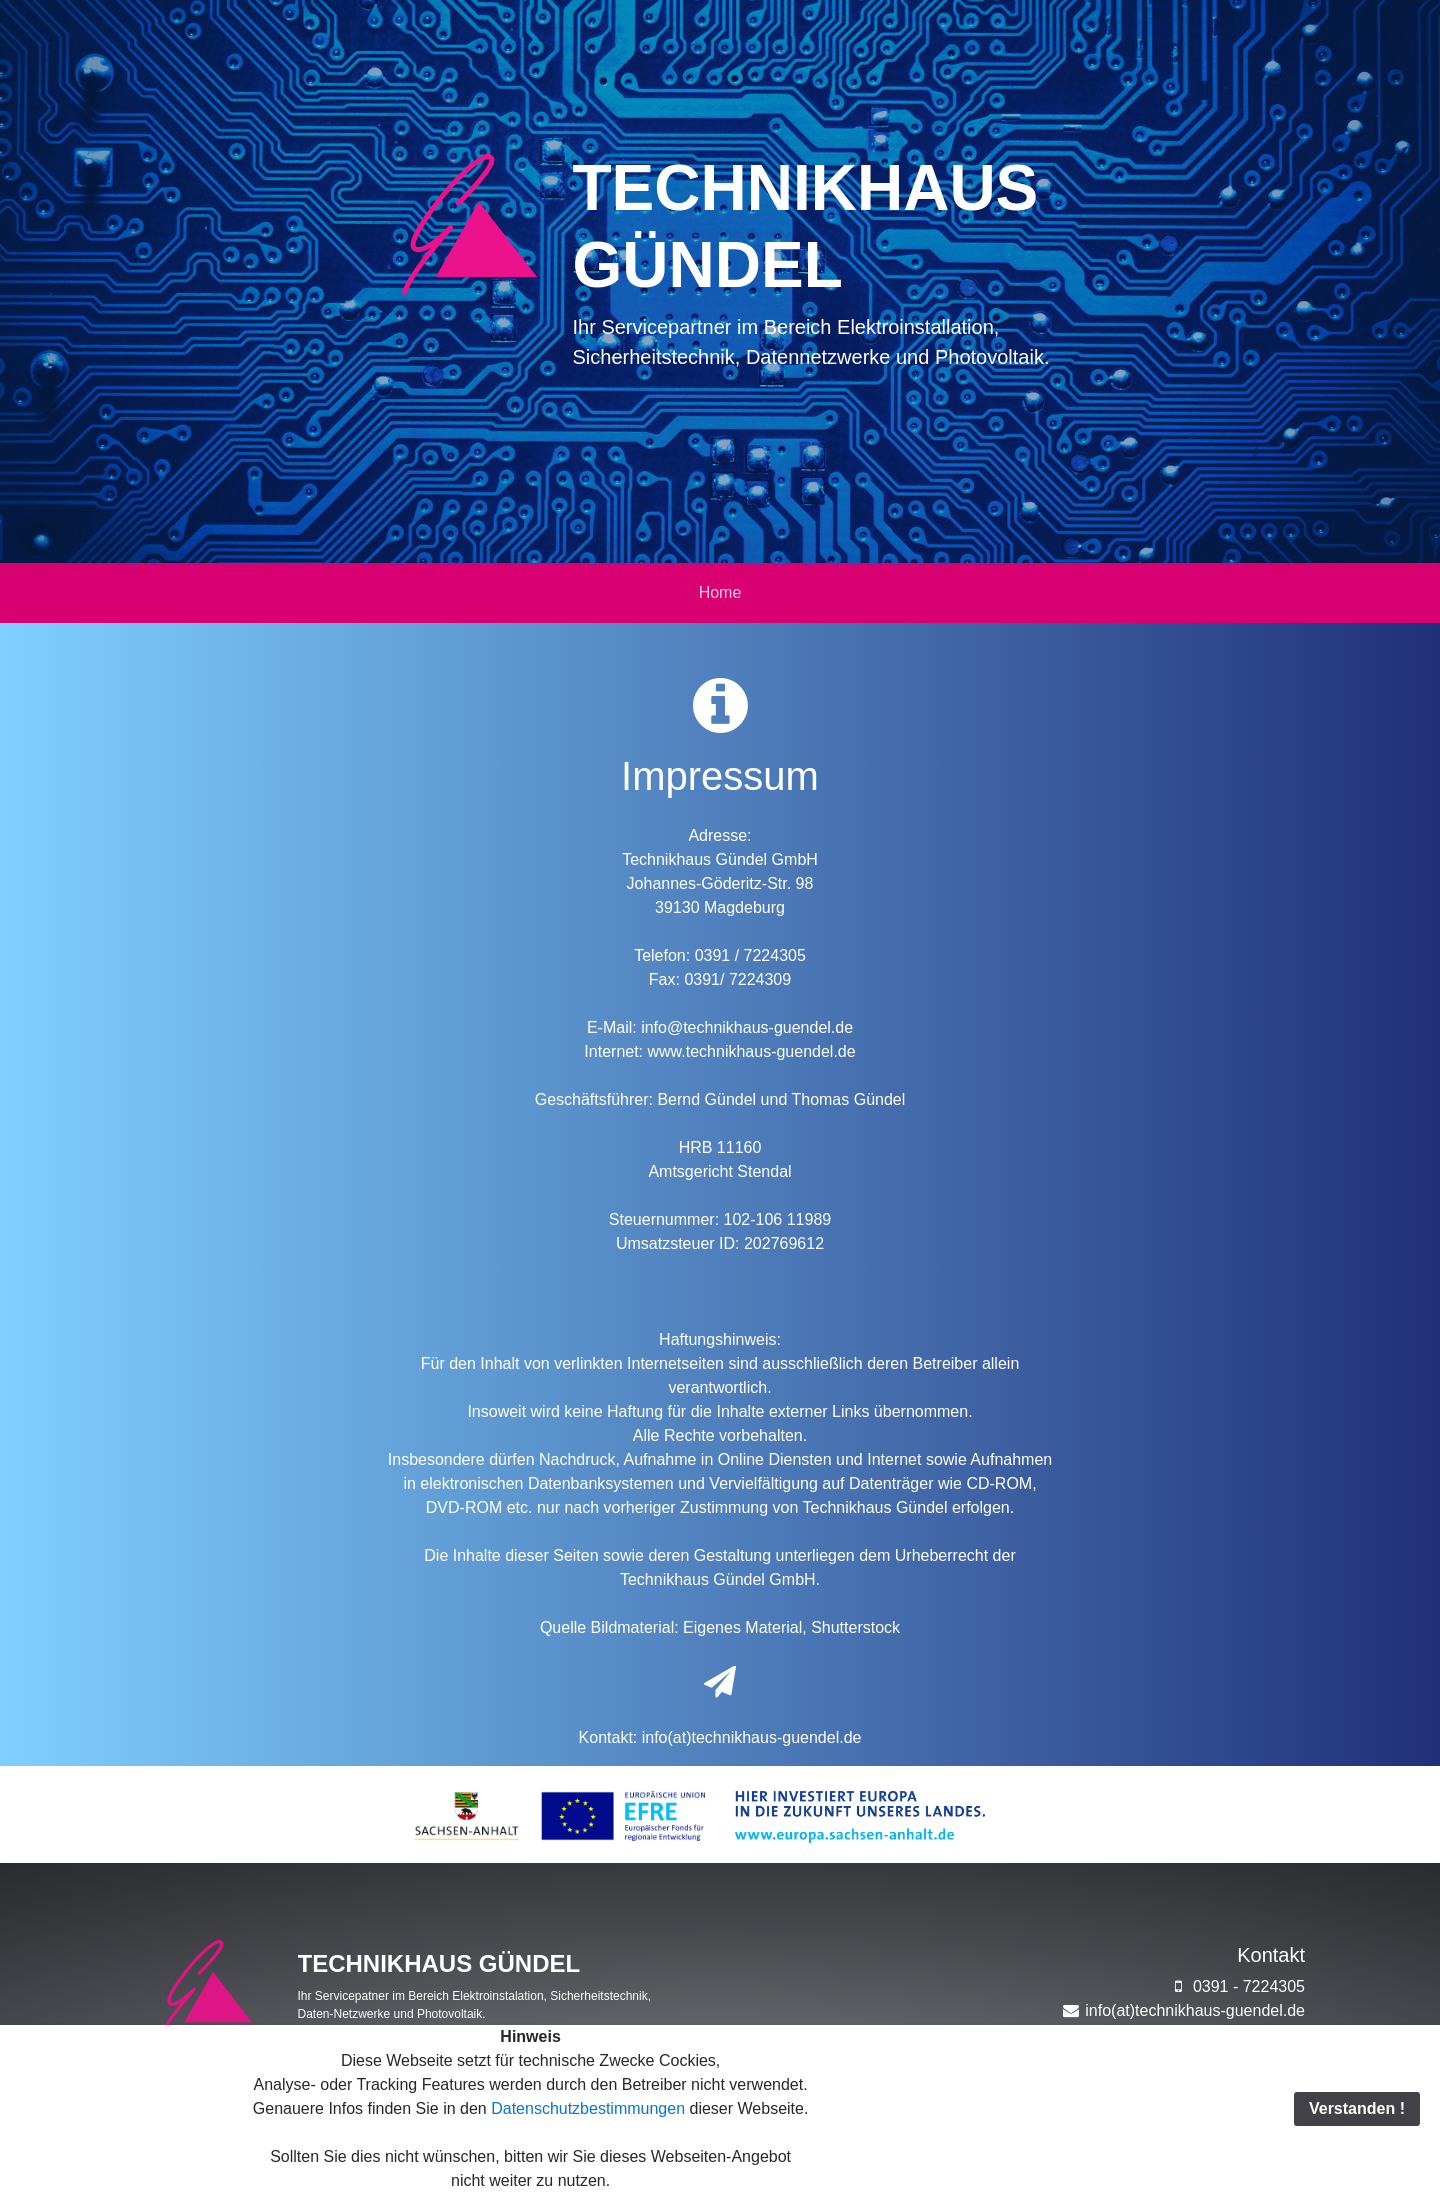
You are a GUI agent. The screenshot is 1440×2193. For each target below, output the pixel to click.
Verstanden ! (1357, 2108)
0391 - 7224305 (1236, 1986)
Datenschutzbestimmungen (586, 2108)
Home (720, 592)
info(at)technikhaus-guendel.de (752, 1737)
